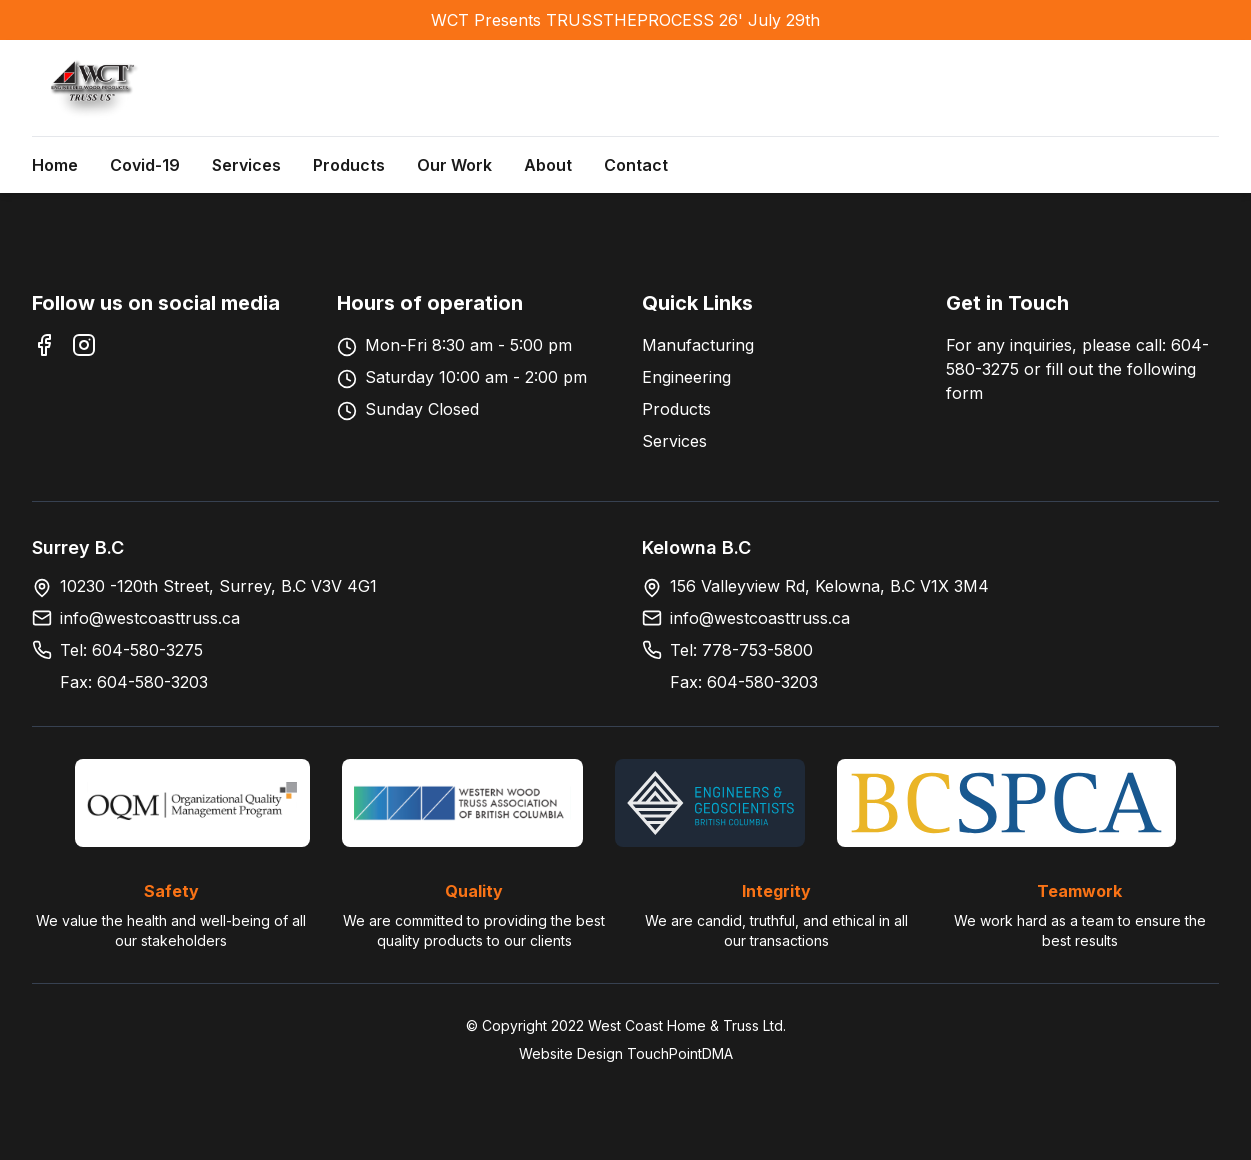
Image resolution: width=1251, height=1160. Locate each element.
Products (349, 165)
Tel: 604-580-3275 (131, 650)
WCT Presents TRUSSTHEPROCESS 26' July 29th (625, 20)
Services (246, 165)
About (548, 165)
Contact (636, 165)
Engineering (686, 377)
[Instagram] (84, 345)
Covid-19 (145, 165)
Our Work (454, 165)
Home (55, 165)
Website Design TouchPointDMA (626, 1053)
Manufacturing (698, 345)
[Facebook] (44, 345)
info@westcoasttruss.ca (150, 618)
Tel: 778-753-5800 (741, 650)
